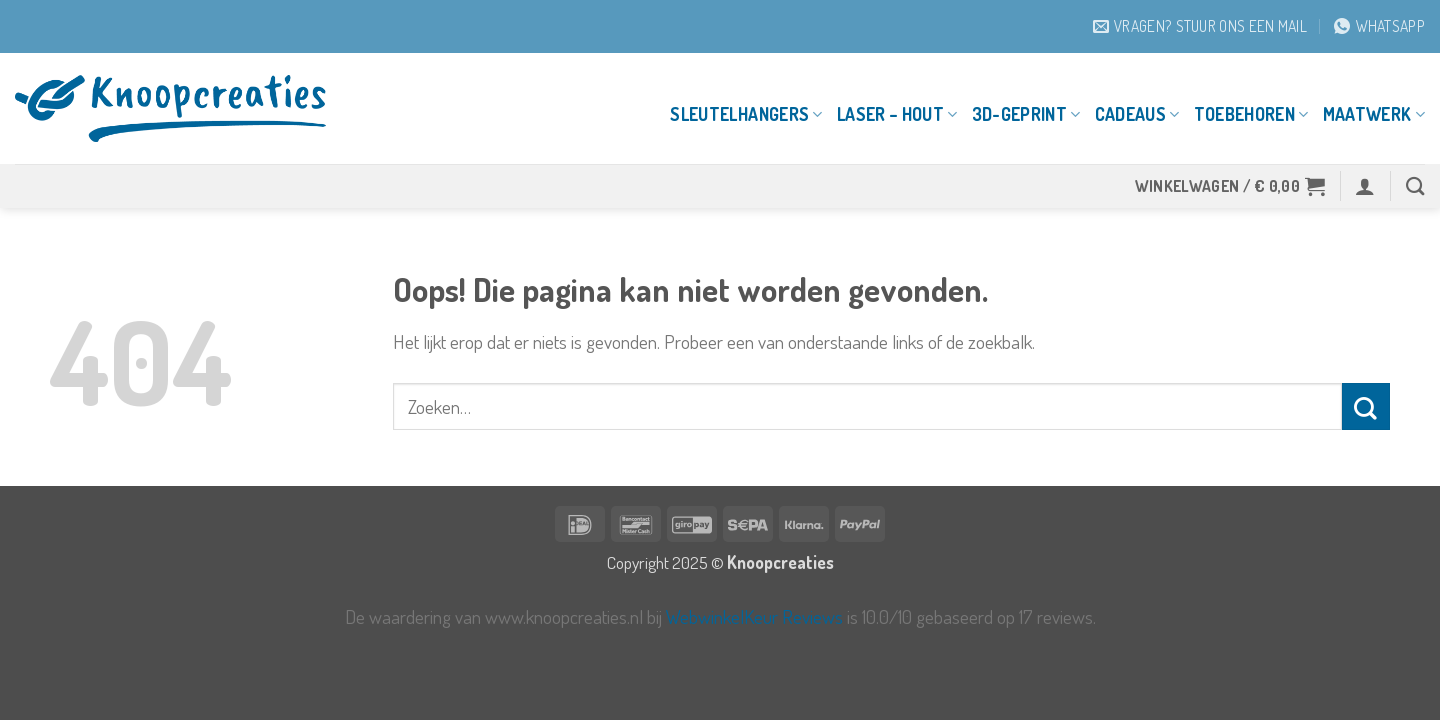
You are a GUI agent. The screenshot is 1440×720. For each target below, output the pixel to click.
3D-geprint (1026, 114)
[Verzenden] (1366, 406)
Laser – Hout (897, 114)
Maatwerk (1374, 114)
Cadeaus (1137, 114)
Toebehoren (1251, 114)
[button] (1230, 186)
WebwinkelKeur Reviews (754, 616)
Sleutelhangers (746, 114)
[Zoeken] (1415, 186)
